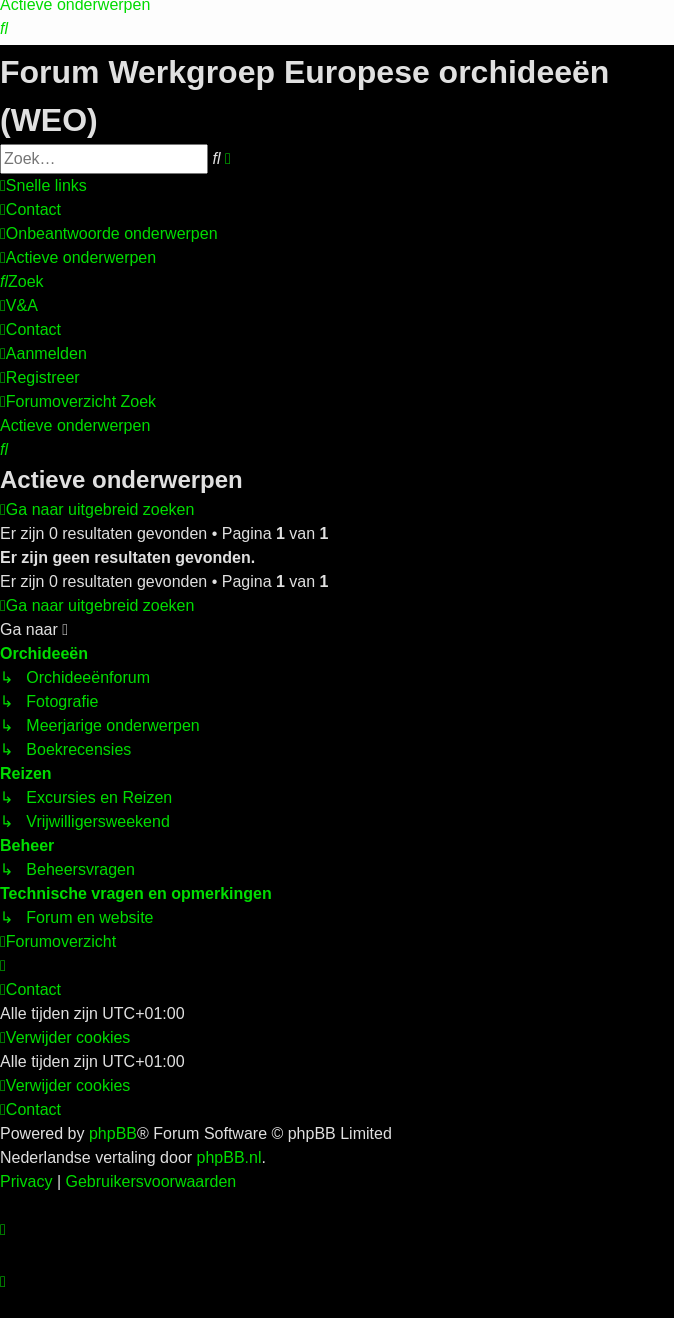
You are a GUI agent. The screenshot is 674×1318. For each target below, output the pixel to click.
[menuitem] (4, 29)
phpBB (113, 1133)
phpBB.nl (229, 1157)
